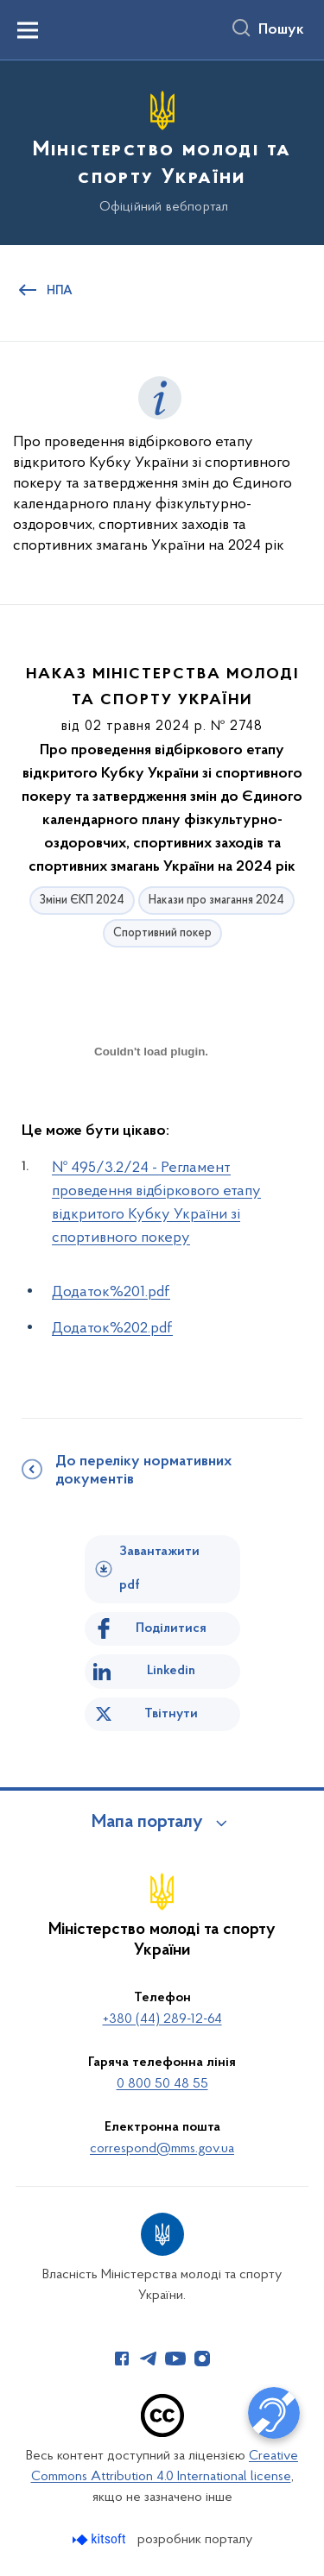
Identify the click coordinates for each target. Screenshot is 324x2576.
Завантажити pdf (159, 1568)
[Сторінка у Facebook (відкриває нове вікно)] (121, 2358)
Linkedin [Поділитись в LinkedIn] (171, 1671)
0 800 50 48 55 (162, 2084)
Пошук (281, 30)
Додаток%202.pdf (112, 1328)
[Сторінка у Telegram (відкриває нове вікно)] (148, 2358)
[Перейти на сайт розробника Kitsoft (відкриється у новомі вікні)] (101, 2539)
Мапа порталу (147, 1822)
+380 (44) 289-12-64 (162, 2019)
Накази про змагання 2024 (216, 900)
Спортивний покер (162, 933)
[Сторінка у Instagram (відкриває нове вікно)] (202, 2358)
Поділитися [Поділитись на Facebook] (171, 1628)
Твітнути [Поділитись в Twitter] (171, 1714)
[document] (151, 1112)
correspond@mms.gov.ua (162, 2149)
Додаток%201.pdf (111, 1292)
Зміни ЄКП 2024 (82, 900)
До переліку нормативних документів (143, 1471)
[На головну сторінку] (162, 150)
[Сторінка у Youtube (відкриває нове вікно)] (175, 2358)
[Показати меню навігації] (27, 30)
